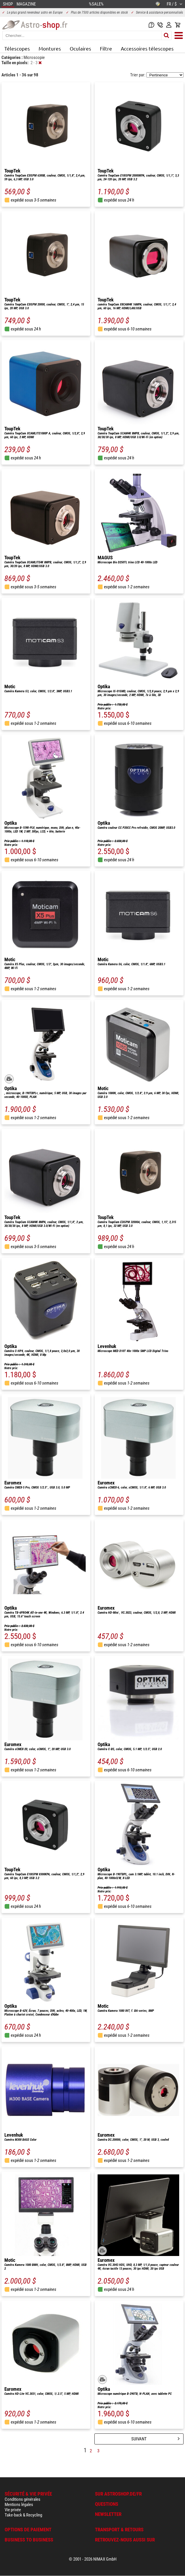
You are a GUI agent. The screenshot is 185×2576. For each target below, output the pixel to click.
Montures (50, 48)
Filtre (106, 48)
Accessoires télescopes (147, 48)
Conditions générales (22, 2499)
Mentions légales (19, 2504)
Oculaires (80, 48)
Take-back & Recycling (23, 2515)
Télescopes (17, 48)
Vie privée (13, 2509)
